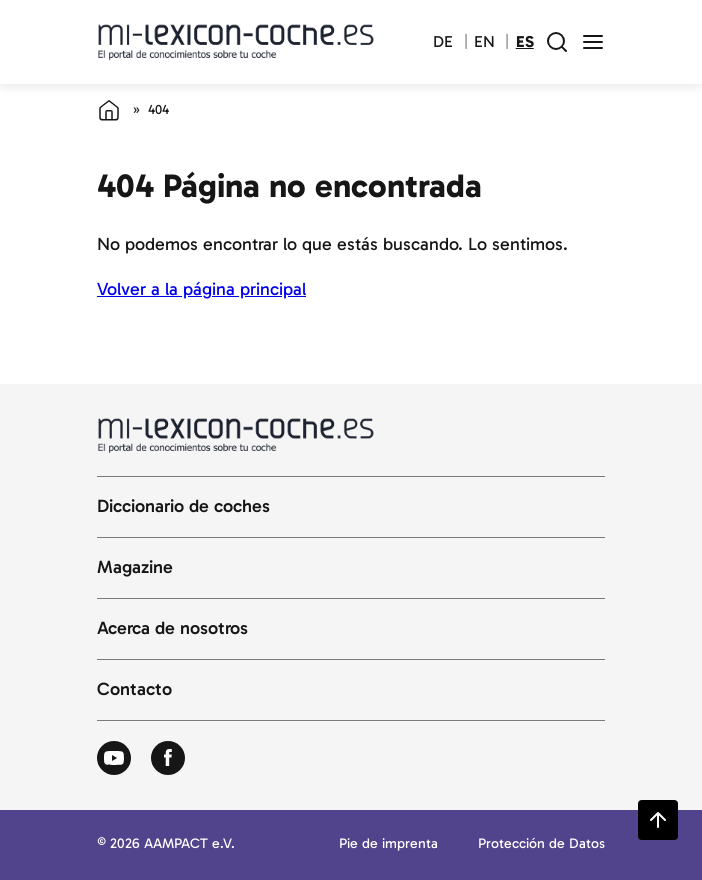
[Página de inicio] (109, 110)
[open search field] (557, 42)
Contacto (134, 690)
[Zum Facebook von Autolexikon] (168, 759)
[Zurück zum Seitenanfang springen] (658, 820)
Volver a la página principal (201, 289)
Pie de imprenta (388, 844)
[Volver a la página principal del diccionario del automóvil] (236, 41)
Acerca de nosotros (172, 629)
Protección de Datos (541, 844)
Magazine (135, 568)
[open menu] (593, 42)
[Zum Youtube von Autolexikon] (114, 759)
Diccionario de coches (183, 507)
